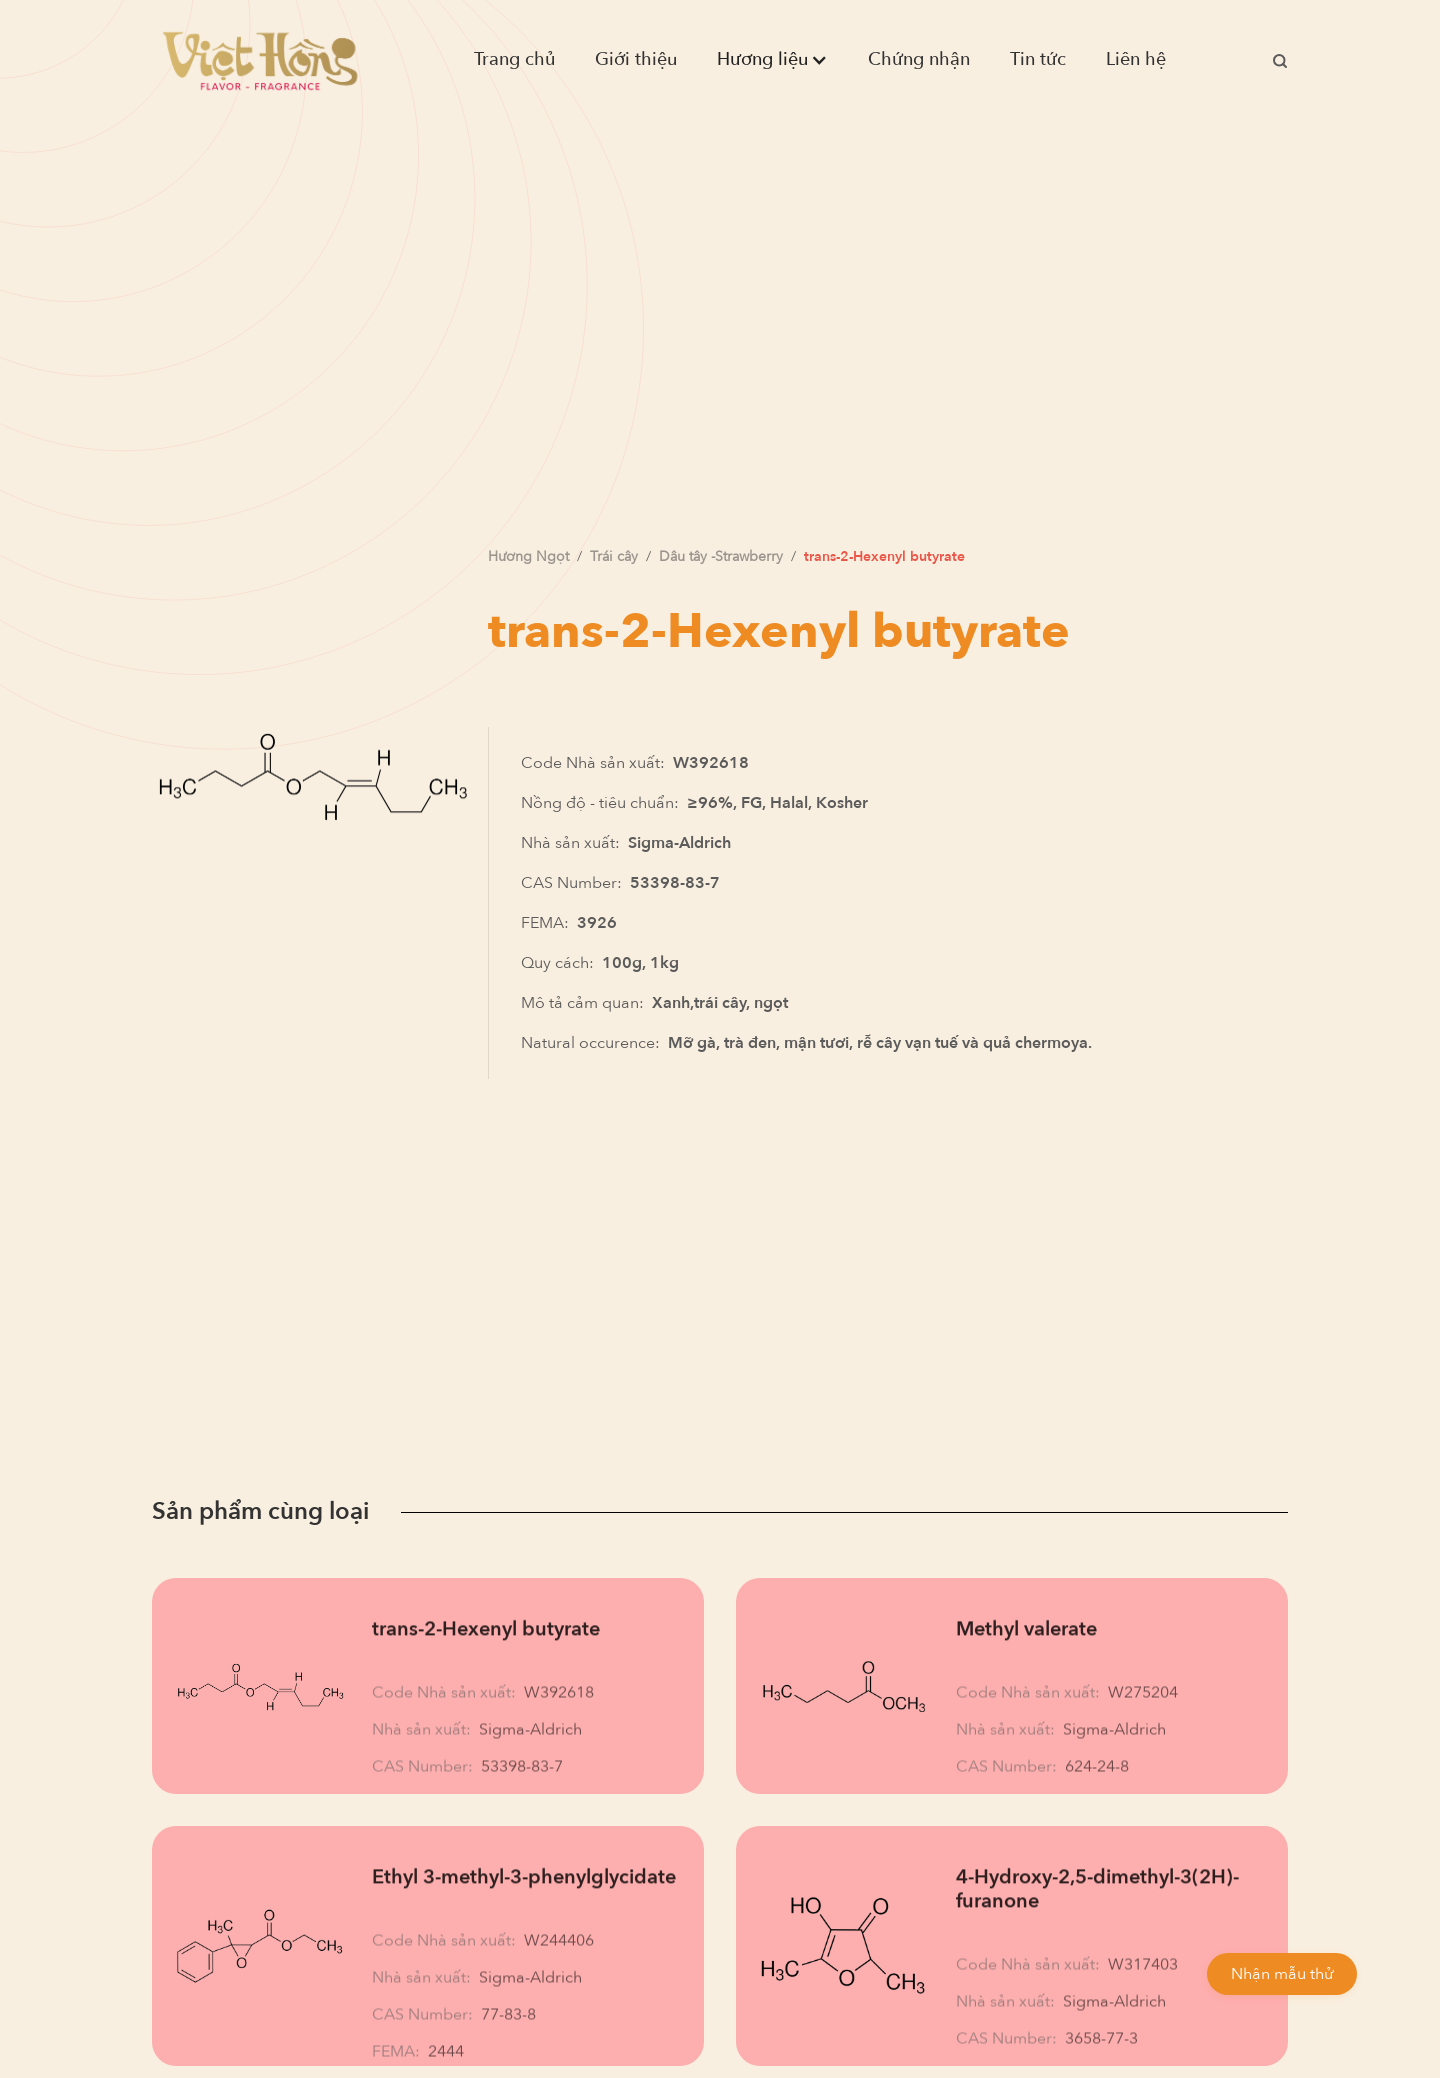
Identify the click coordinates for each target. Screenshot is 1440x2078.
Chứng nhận (919, 59)
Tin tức (1038, 59)
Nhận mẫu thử (1282, 1974)
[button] (772, 60)
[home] (260, 60)
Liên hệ (1136, 59)
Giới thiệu (636, 59)
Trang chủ (514, 59)
